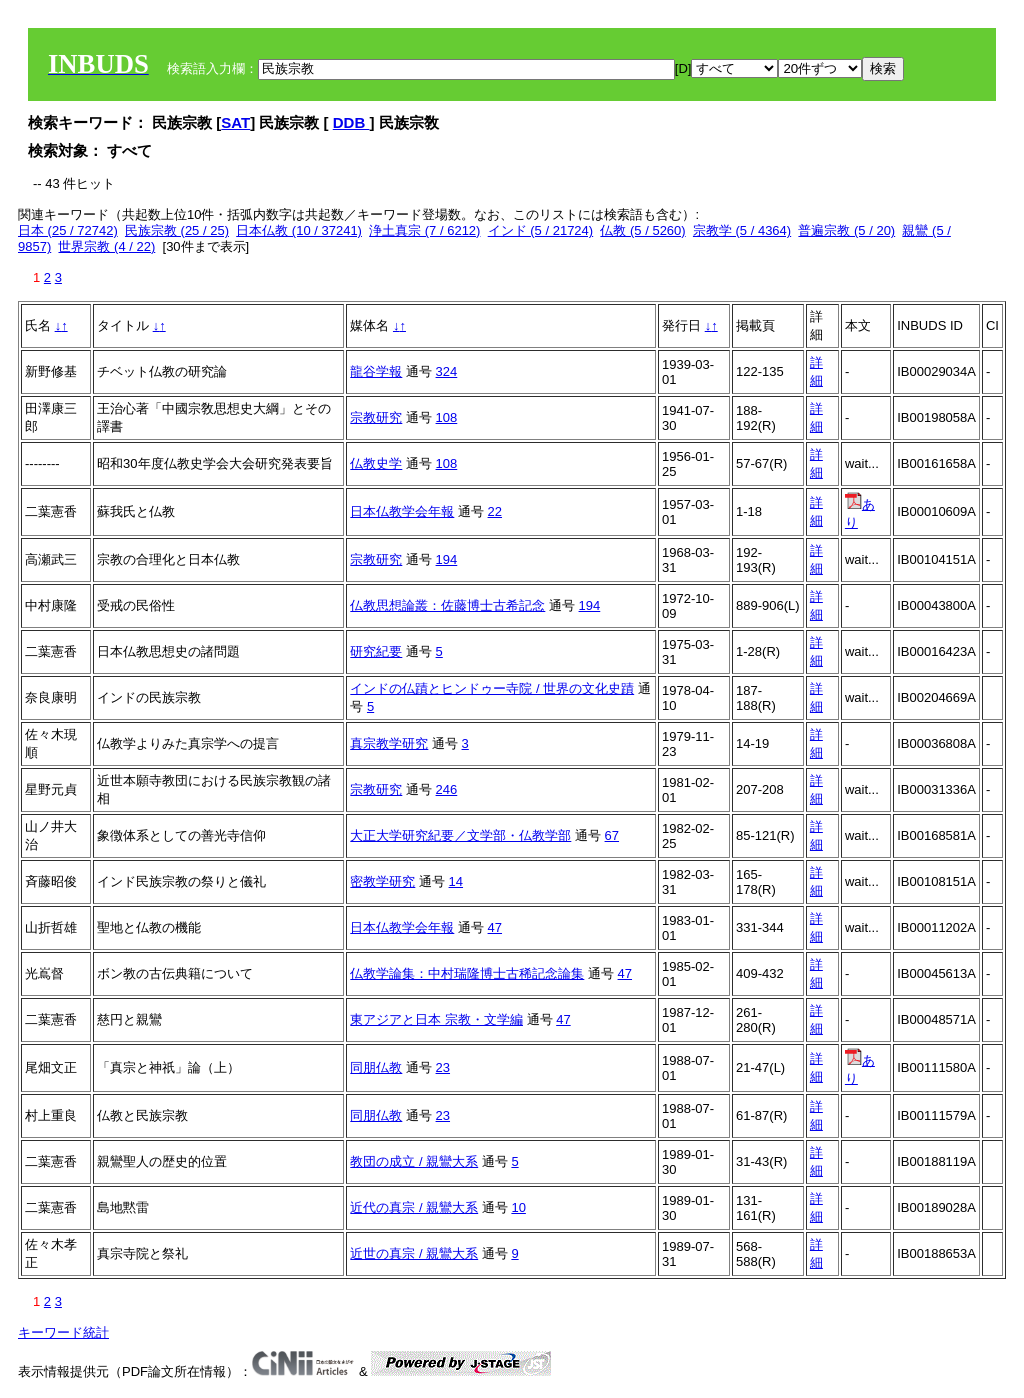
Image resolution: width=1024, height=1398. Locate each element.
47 (495, 927)
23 (443, 1067)
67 (612, 835)
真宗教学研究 (389, 743)
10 (518, 1207)
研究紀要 (376, 651)
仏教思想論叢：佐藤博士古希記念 (447, 605)
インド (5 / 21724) (541, 230)
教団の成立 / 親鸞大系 (414, 1161)
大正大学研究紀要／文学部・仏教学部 (460, 835)
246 (447, 789)
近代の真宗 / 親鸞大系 (414, 1207)
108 (447, 417)
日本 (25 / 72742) (68, 230)
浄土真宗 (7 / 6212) (424, 230)
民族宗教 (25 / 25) (177, 230)
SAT (235, 122)
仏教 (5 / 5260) (642, 230)
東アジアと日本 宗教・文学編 (436, 1019)
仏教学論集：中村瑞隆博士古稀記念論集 (467, 973)
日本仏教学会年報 (402, 511)
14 (456, 881)
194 (447, 559)
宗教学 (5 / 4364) (742, 230)
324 (447, 371)
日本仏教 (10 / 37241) (299, 230)
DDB (351, 122)
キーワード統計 (63, 1332)
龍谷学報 (376, 371)
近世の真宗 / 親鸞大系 (414, 1253)
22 (495, 511)
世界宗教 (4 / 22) (106, 246)
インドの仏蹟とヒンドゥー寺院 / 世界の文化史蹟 (492, 688)
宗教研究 (376, 417)
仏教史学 (376, 463)
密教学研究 (382, 881)
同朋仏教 (376, 1067)
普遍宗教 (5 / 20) (846, 230)
